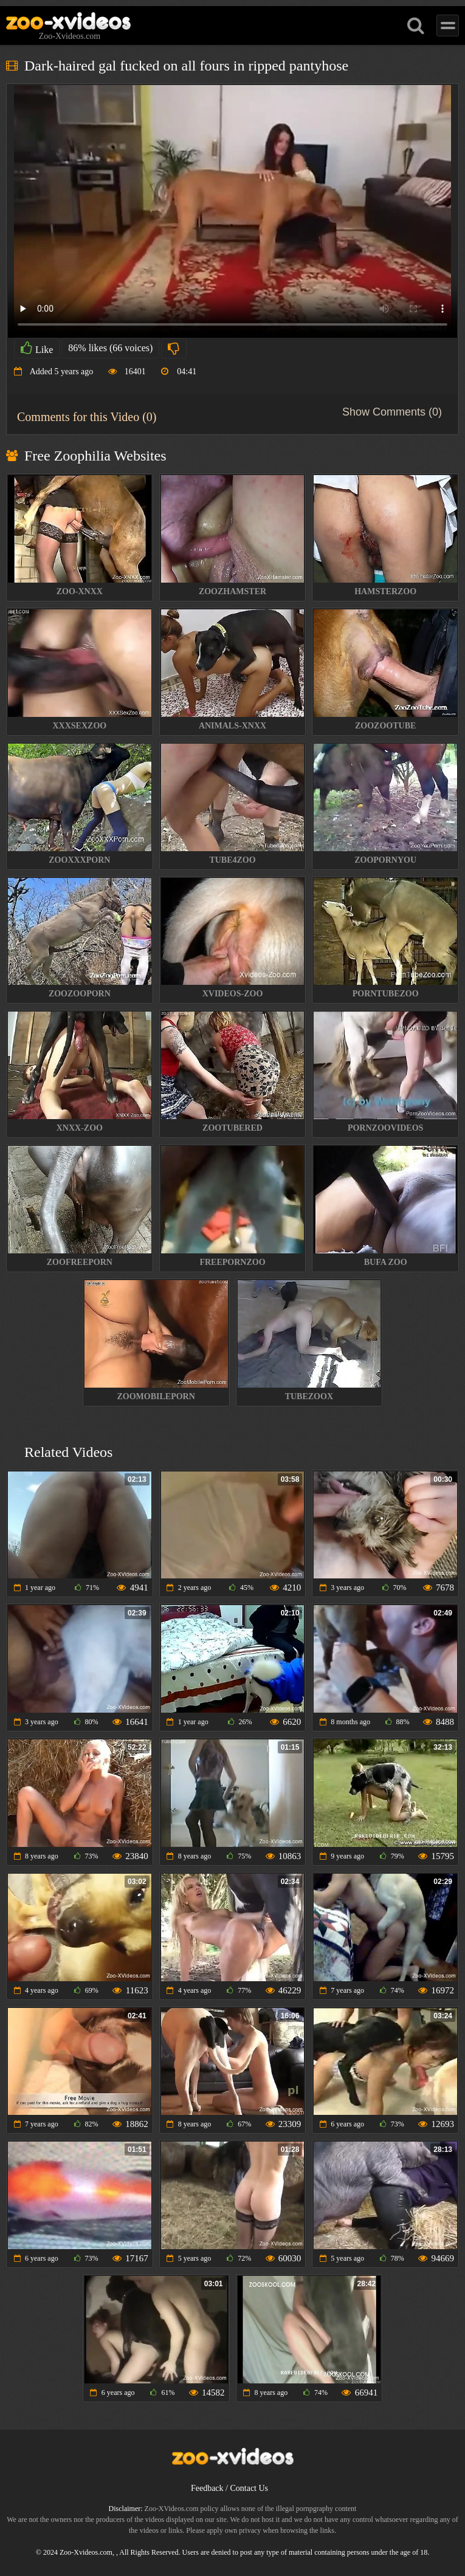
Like (37, 348)
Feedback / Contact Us (229, 2488)
